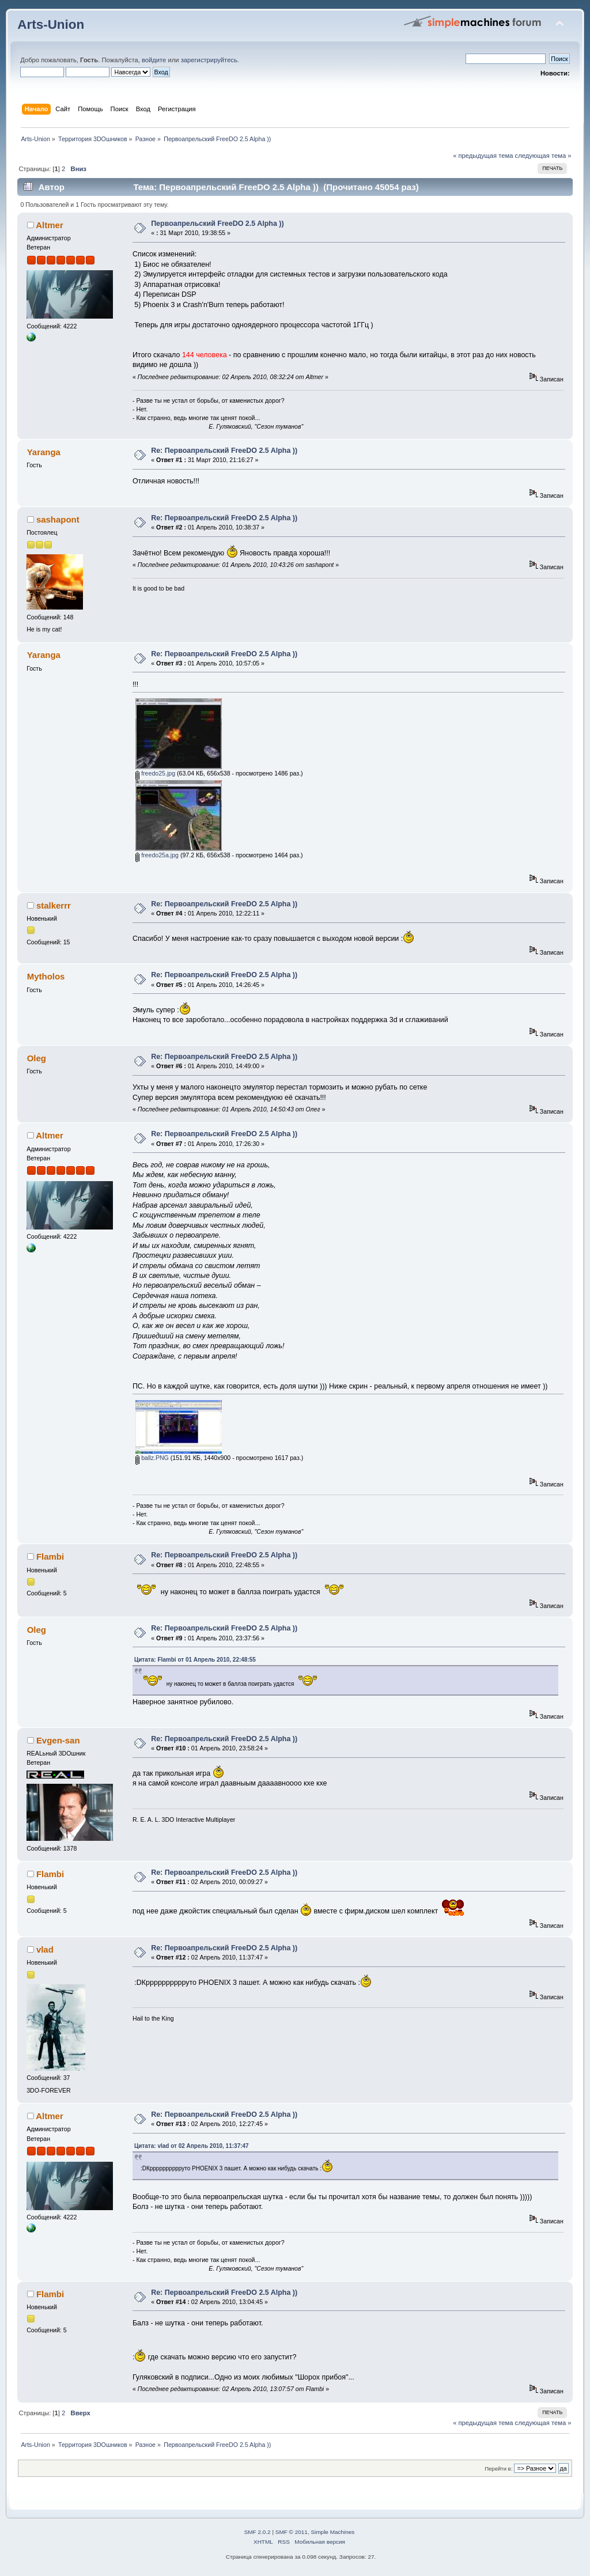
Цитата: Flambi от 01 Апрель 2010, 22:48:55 (195, 1659)
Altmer (49, 225)
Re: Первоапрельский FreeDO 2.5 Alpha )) (224, 451)
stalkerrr (53, 905)
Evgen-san (58, 1740)
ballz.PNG (152, 1457)
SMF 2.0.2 (257, 2532)
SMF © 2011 (291, 2532)
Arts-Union (50, 24)
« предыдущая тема (483, 155)
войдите (154, 59)
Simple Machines (332, 2532)
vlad (45, 1949)
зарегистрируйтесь (209, 59)
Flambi (50, 1556)
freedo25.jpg (155, 773)
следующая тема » (543, 155)
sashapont (58, 519)
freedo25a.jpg (157, 855)
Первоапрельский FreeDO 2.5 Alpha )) (217, 224)
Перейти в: (498, 2468)
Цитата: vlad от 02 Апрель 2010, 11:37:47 (191, 2146)
